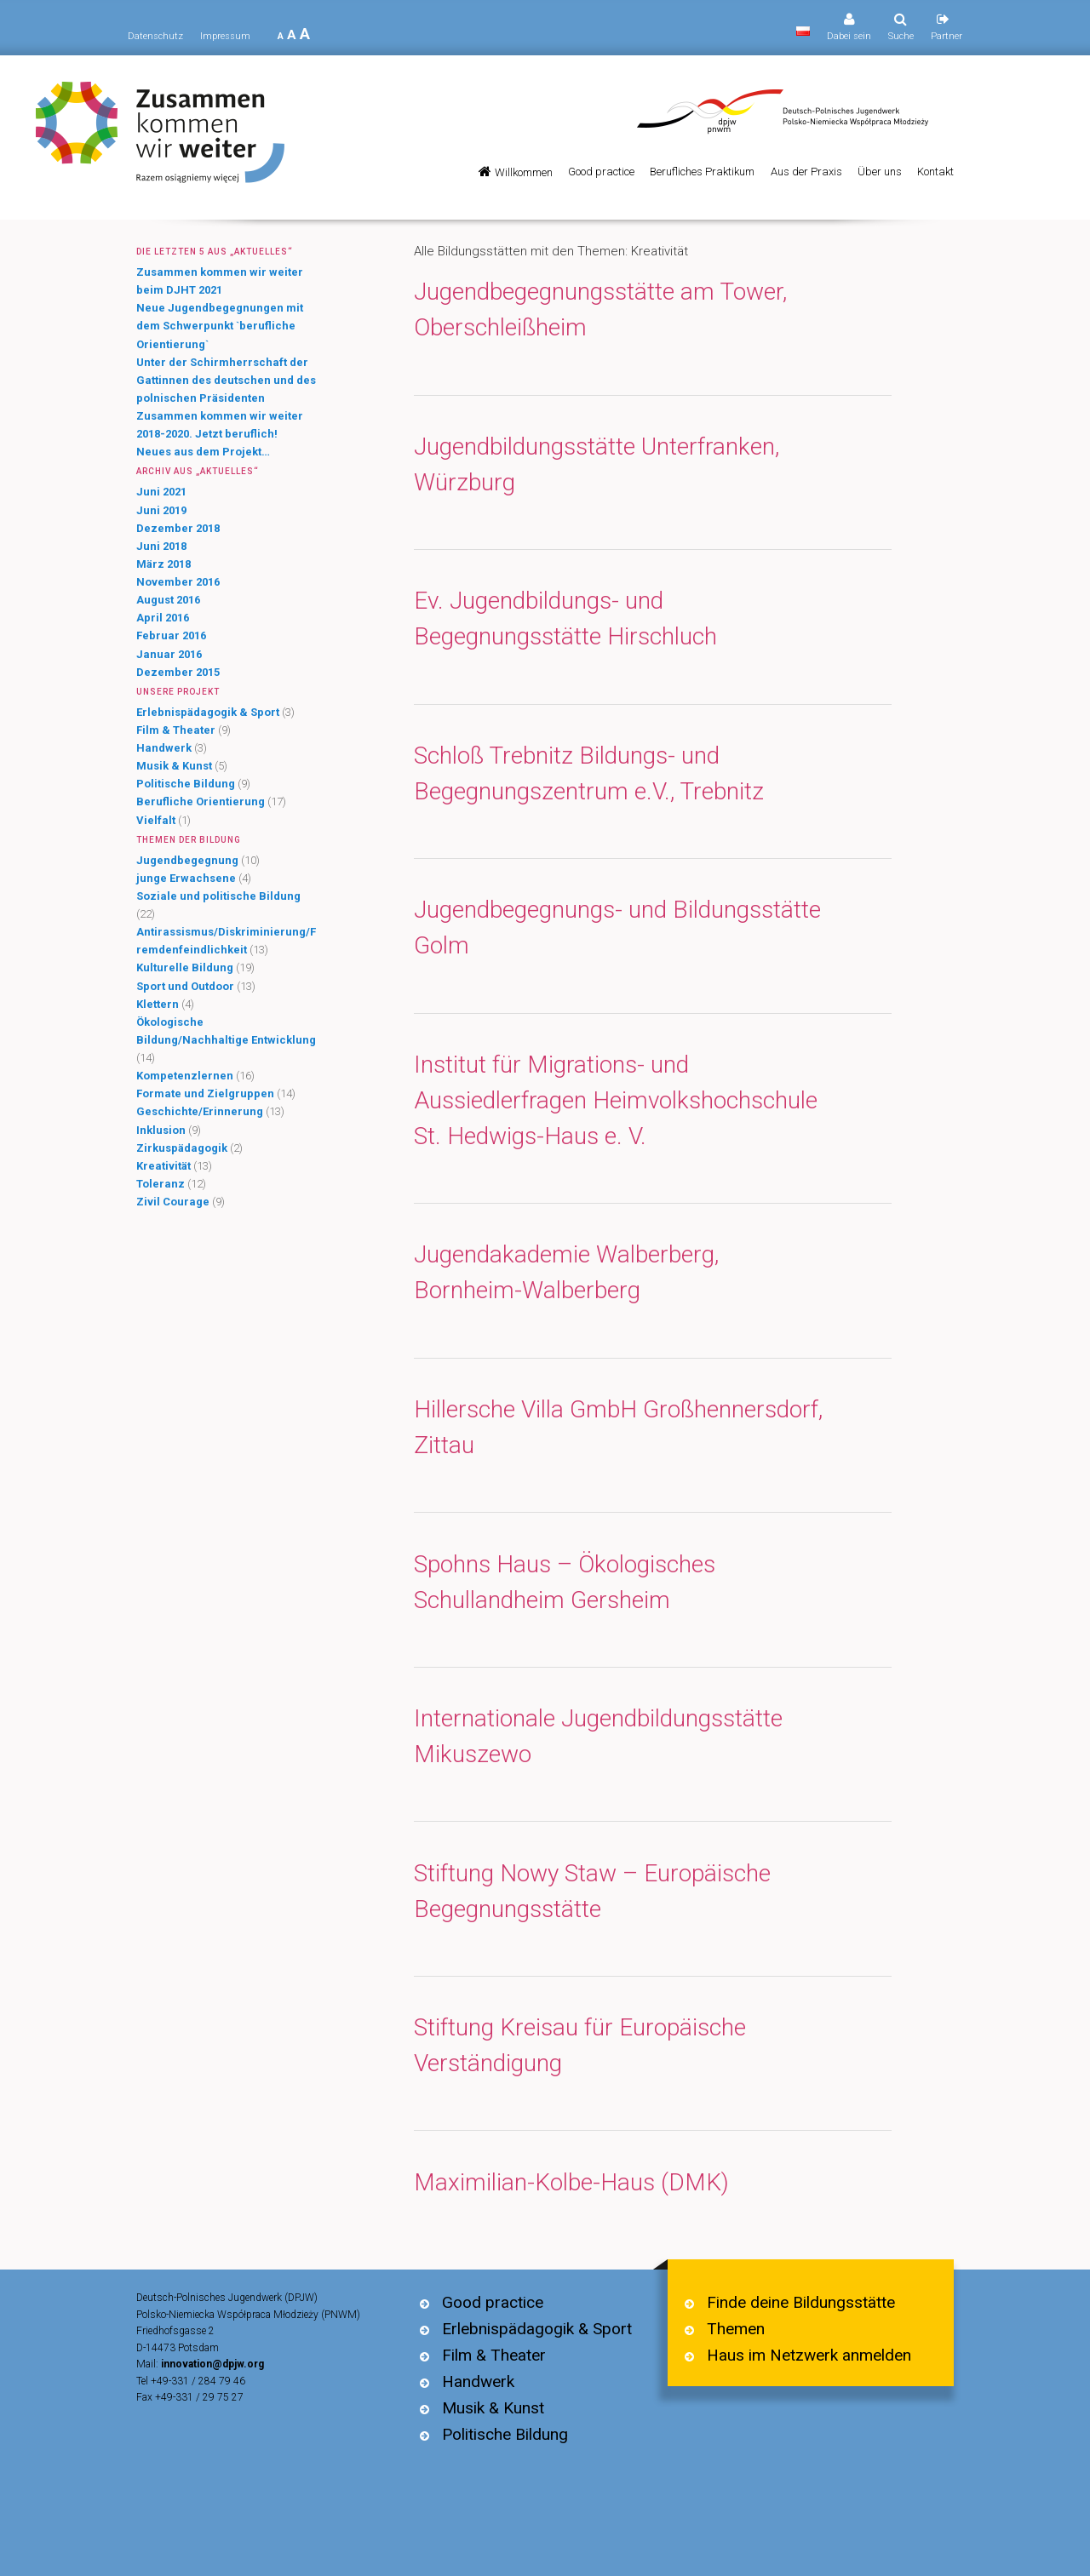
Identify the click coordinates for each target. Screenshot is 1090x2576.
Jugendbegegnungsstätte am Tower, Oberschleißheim (600, 309)
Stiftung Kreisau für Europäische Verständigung (580, 2045)
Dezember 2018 (178, 528)
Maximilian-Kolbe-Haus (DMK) (571, 2182)
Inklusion (161, 1130)
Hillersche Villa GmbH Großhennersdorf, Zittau (618, 1427)
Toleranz (160, 1183)
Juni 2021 (161, 491)
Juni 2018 (161, 546)
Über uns (880, 171)
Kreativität (163, 1165)
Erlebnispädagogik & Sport (207, 712)
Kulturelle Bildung (184, 967)
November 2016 (178, 581)
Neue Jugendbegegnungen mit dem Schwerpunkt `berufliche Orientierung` (219, 325)
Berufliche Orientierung (200, 801)
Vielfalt (155, 820)
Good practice (601, 171)
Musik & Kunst (174, 765)
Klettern (157, 1004)
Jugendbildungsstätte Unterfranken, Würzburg (596, 464)
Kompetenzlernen (184, 1075)
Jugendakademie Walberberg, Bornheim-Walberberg (566, 1272)
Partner (946, 36)
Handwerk (164, 747)
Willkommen (524, 172)
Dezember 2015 (178, 672)
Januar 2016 (169, 654)
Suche (901, 36)
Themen (736, 2328)
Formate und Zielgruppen (205, 1093)
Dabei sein (849, 36)
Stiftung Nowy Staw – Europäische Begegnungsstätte (592, 1891)
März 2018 (163, 564)
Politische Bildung (185, 783)
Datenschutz (155, 36)
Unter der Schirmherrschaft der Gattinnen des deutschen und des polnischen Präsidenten (226, 380)
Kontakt (935, 171)
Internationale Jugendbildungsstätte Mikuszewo (598, 1736)
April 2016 (162, 617)
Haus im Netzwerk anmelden (809, 2355)
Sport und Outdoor (185, 986)
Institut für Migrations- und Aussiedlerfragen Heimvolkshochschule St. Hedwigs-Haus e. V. (616, 1100)
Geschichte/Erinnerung (199, 1111)
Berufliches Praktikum (702, 171)
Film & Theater (175, 730)
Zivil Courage (172, 1201)
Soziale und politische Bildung (218, 896)
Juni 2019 (161, 510)
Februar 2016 (171, 635)
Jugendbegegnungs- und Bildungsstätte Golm (617, 927)
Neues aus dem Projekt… (203, 451)
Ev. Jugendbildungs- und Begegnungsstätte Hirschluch (565, 618)
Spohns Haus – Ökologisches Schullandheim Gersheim (564, 1582)
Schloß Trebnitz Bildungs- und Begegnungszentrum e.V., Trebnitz (589, 773)
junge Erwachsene (186, 878)
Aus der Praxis (806, 171)
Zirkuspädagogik (181, 1148)
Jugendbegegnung (187, 860)
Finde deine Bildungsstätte (801, 2302)
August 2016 (168, 599)
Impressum (225, 36)
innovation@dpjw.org (212, 2364)
